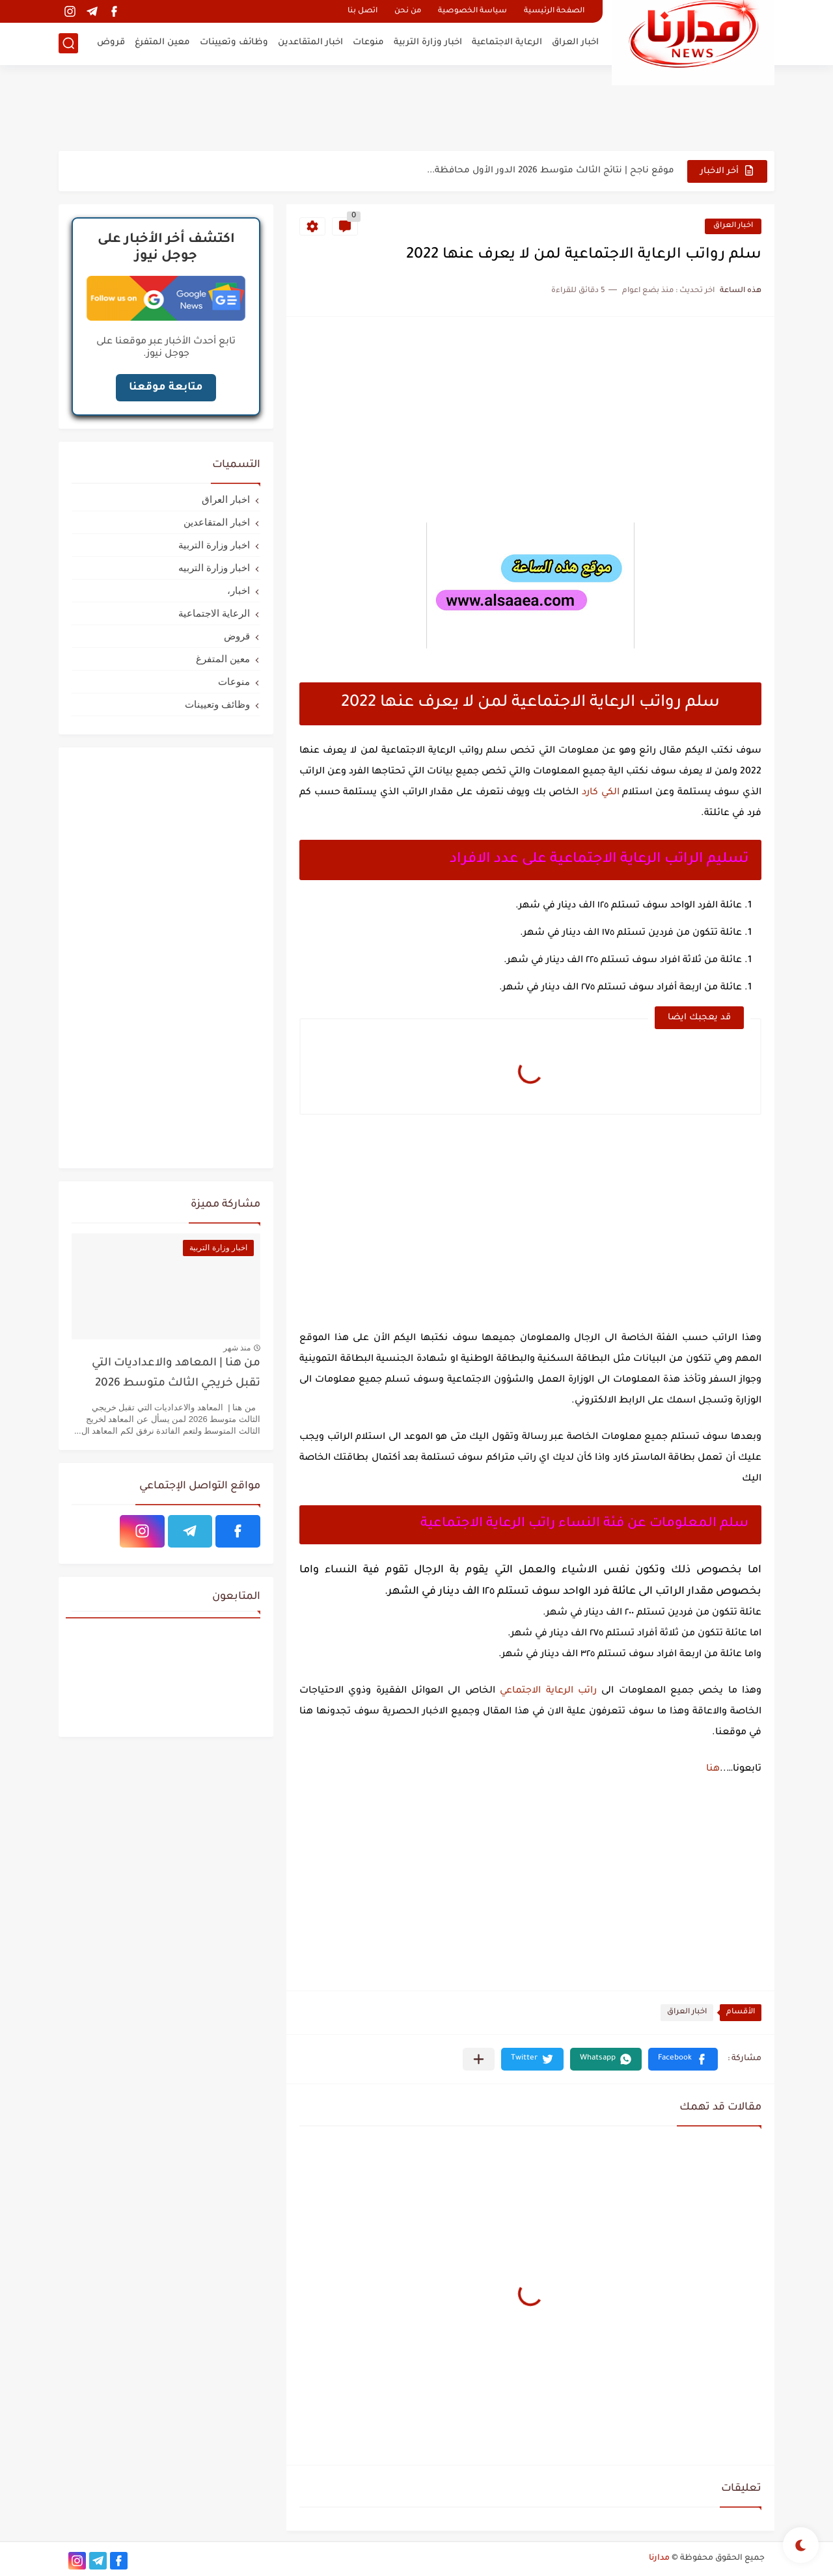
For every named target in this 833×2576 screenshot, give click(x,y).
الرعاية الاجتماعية (507, 42)
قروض (111, 42)
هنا (713, 1769)
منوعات (368, 42)
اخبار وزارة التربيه (214, 567)
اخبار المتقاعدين (310, 42)
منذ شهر (237, 1347)
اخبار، (238, 590)
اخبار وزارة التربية (428, 42)
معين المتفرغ (162, 42)
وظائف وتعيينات (234, 42)
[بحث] (68, 43)
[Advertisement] (416, 107)
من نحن (407, 11)
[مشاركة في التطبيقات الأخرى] (479, 2059)
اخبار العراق (575, 42)
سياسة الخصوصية (472, 11)
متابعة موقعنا (166, 388)
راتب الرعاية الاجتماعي (548, 1691)
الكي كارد (601, 793)
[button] (683, 2059)
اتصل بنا (362, 11)
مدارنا (659, 2558)
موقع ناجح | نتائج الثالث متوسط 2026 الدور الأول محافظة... (550, 171)
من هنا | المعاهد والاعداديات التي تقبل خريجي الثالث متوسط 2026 (176, 1373)
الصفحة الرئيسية (554, 11)
